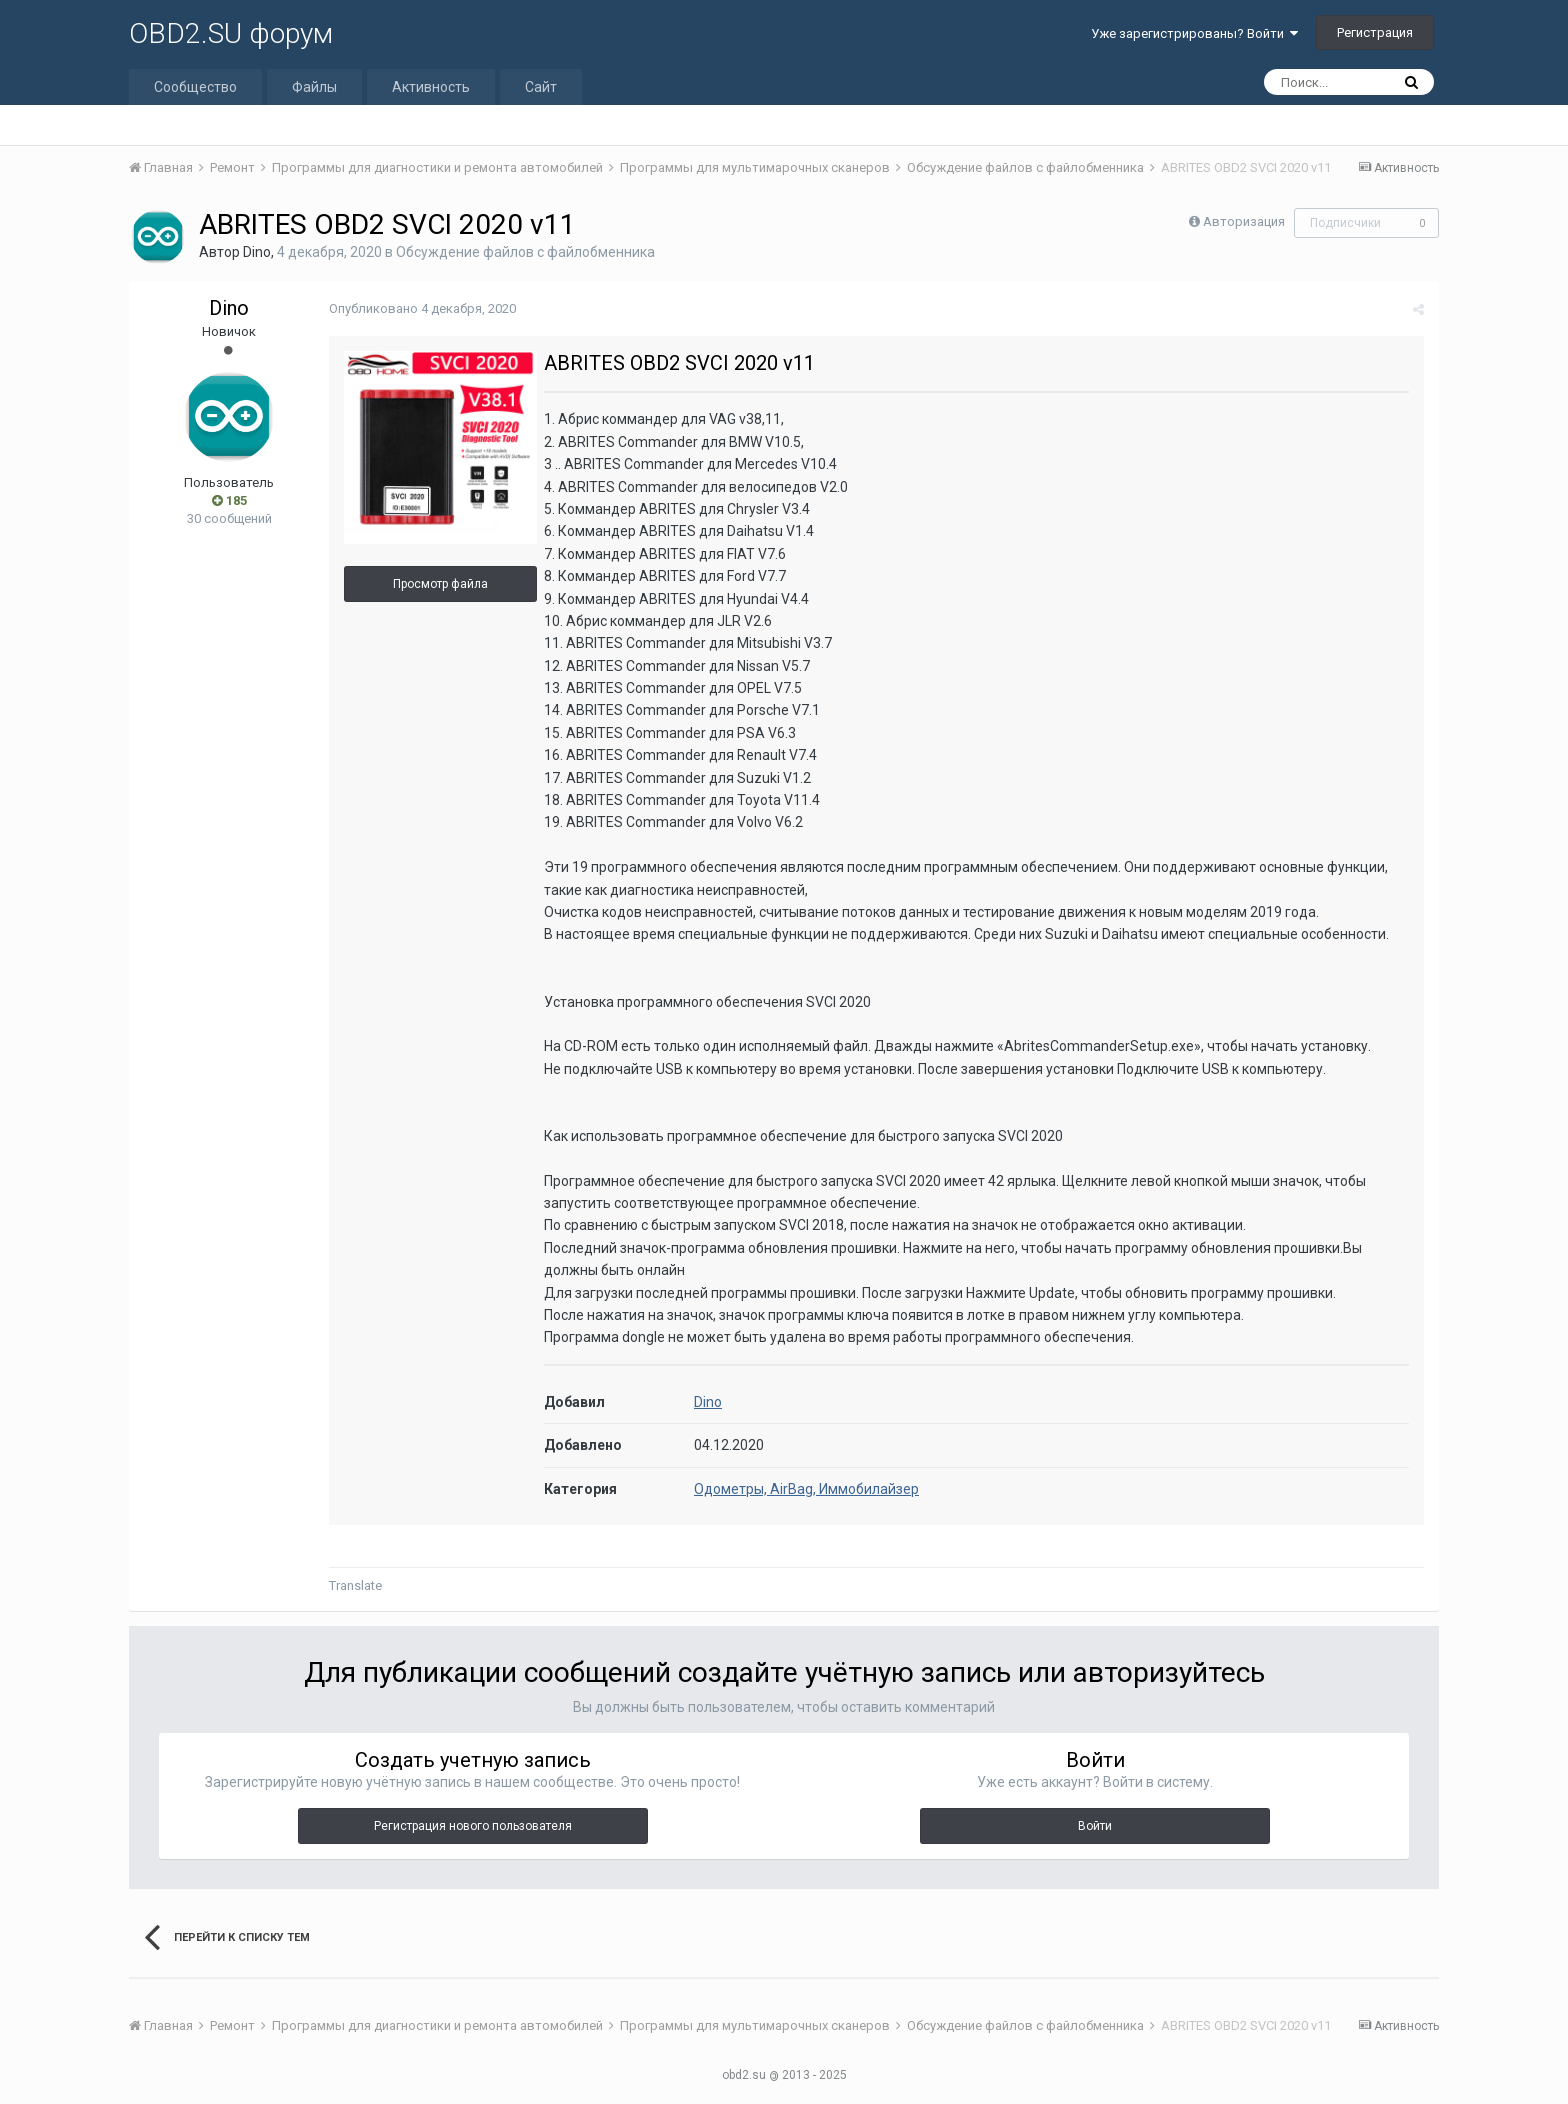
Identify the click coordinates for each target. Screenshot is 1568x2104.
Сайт (541, 87)
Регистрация (1375, 32)
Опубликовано (422, 308)
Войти (1095, 1826)
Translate (355, 1585)
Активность (431, 87)
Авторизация (1244, 221)
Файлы (314, 87)
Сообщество (195, 87)
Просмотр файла (440, 584)
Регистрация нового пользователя (473, 1826)
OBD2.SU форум (231, 33)
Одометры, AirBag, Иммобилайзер (806, 1489)
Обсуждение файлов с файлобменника (525, 252)
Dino (257, 252)
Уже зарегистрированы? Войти (1194, 33)
